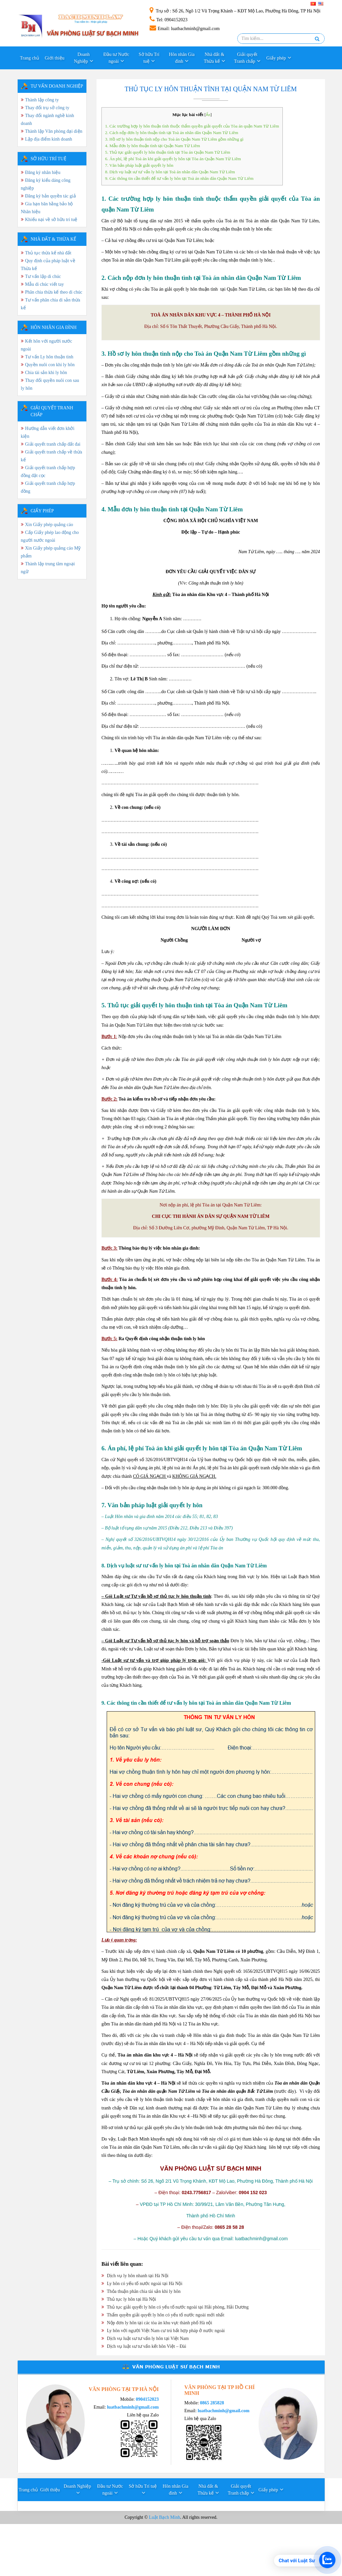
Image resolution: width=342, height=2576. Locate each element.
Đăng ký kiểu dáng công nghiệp (46, 184)
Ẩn (208, 114)
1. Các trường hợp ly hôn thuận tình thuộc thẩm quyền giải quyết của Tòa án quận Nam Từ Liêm (192, 126)
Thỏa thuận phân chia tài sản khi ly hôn (141, 2291)
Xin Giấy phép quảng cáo (49, 524)
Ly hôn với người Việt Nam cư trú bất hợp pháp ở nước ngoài (163, 2330)
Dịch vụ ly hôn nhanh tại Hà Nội (135, 2275)
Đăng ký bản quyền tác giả (50, 196)
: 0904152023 (169, 19)
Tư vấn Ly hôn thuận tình (49, 356)
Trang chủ (29, 58)
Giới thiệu (54, 58)
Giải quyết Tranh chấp (245, 58)
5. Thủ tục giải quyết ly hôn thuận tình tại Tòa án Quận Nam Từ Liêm (167, 152)
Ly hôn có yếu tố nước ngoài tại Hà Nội (141, 2283)
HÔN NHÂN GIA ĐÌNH (54, 327)
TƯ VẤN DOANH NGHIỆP (57, 86)
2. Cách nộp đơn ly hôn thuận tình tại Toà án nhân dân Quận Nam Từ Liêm (171, 132)
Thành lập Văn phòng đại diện (53, 131)
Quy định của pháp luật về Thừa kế (48, 264)
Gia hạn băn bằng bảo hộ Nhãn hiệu (47, 207)
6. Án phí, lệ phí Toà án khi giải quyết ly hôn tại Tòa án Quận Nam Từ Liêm (173, 158)
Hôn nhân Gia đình (182, 58)
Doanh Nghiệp (82, 58)
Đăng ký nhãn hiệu (43, 172)
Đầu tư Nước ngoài (116, 58)
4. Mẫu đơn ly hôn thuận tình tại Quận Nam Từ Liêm (152, 145)
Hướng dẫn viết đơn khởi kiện (48, 432)
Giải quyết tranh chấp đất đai (53, 444)
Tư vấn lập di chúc (43, 276)
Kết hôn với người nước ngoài (46, 345)
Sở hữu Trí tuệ (149, 58)
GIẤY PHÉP (42, 510)
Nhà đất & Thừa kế (214, 58)
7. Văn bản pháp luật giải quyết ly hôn (139, 165)
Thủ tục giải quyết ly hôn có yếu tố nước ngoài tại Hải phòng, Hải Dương (175, 2307)
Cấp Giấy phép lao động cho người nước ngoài (50, 536)
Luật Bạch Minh (164, 2517)
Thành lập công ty (42, 99)
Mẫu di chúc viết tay (44, 284)
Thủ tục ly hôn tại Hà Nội (128, 2299)
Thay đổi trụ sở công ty (47, 107)
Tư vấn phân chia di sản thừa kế (51, 304)
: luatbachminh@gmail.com (185, 28)
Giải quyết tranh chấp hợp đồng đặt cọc (48, 471)
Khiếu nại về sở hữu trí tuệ (51, 219)
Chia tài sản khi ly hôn (46, 372)
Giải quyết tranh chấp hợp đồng (48, 487)
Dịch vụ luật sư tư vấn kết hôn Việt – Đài (143, 2346)
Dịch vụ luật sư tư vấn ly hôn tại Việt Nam (145, 2338)
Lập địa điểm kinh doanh (48, 139)
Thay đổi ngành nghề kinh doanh (47, 119)
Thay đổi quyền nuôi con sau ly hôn (50, 384)
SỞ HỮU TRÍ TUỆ (48, 158)
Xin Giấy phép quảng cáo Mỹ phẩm (51, 552)
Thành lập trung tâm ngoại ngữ (48, 567)
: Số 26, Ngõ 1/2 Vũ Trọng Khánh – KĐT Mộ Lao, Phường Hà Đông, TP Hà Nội (235, 11)
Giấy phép (276, 58)
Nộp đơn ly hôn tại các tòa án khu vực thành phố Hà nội (156, 2322)
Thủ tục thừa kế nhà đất (48, 252)
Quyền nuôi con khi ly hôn (50, 364)
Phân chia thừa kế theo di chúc (53, 292)
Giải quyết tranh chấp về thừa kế (51, 456)
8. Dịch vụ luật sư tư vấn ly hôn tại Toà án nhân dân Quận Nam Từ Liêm (170, 171)
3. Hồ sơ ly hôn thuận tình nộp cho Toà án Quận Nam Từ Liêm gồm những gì (174, 139)
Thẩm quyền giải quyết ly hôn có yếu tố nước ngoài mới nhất (162, 2314)
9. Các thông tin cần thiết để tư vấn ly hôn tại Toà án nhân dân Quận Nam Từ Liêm (179, 178)
